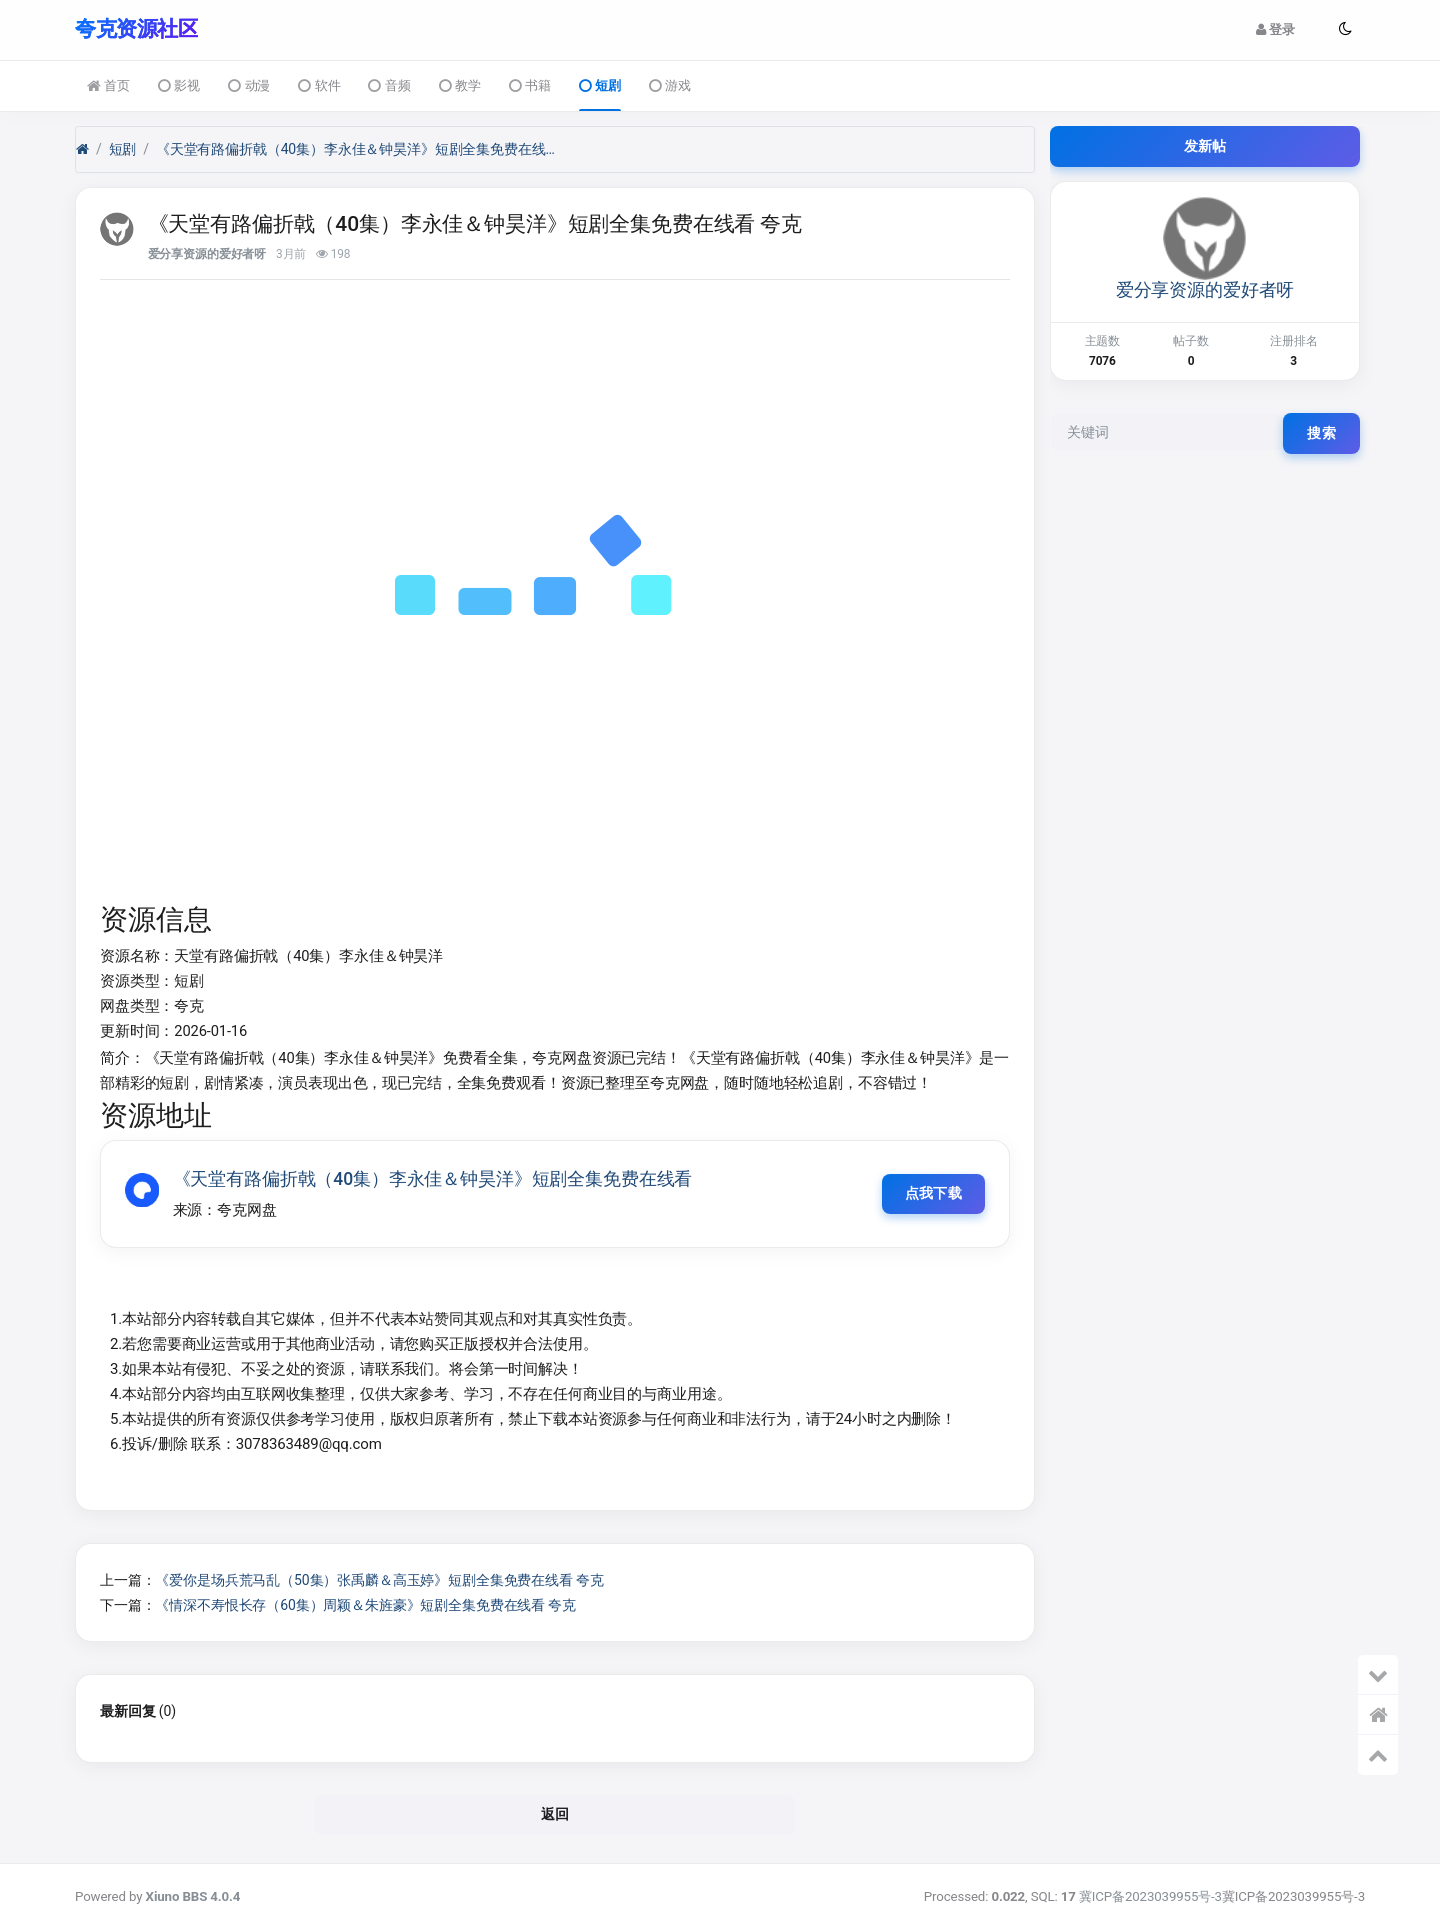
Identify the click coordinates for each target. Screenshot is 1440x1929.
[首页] (82, 148)
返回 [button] (555, 1814)
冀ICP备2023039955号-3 (1150, 1896)
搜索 (1321, 432)
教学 (460, 86)
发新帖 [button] (1205, 145)
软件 (319, 86)
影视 (179, 86)
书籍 (530, 86)
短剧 (600, 86)
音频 (389, 86)
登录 (1275, 29)
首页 (108, 86)
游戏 (670, 86)
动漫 (249, 86)
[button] (1345, 29)
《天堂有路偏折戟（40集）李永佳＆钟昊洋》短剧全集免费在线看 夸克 (356, 148)
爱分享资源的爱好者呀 (207, 253)
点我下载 (932, 1193)
